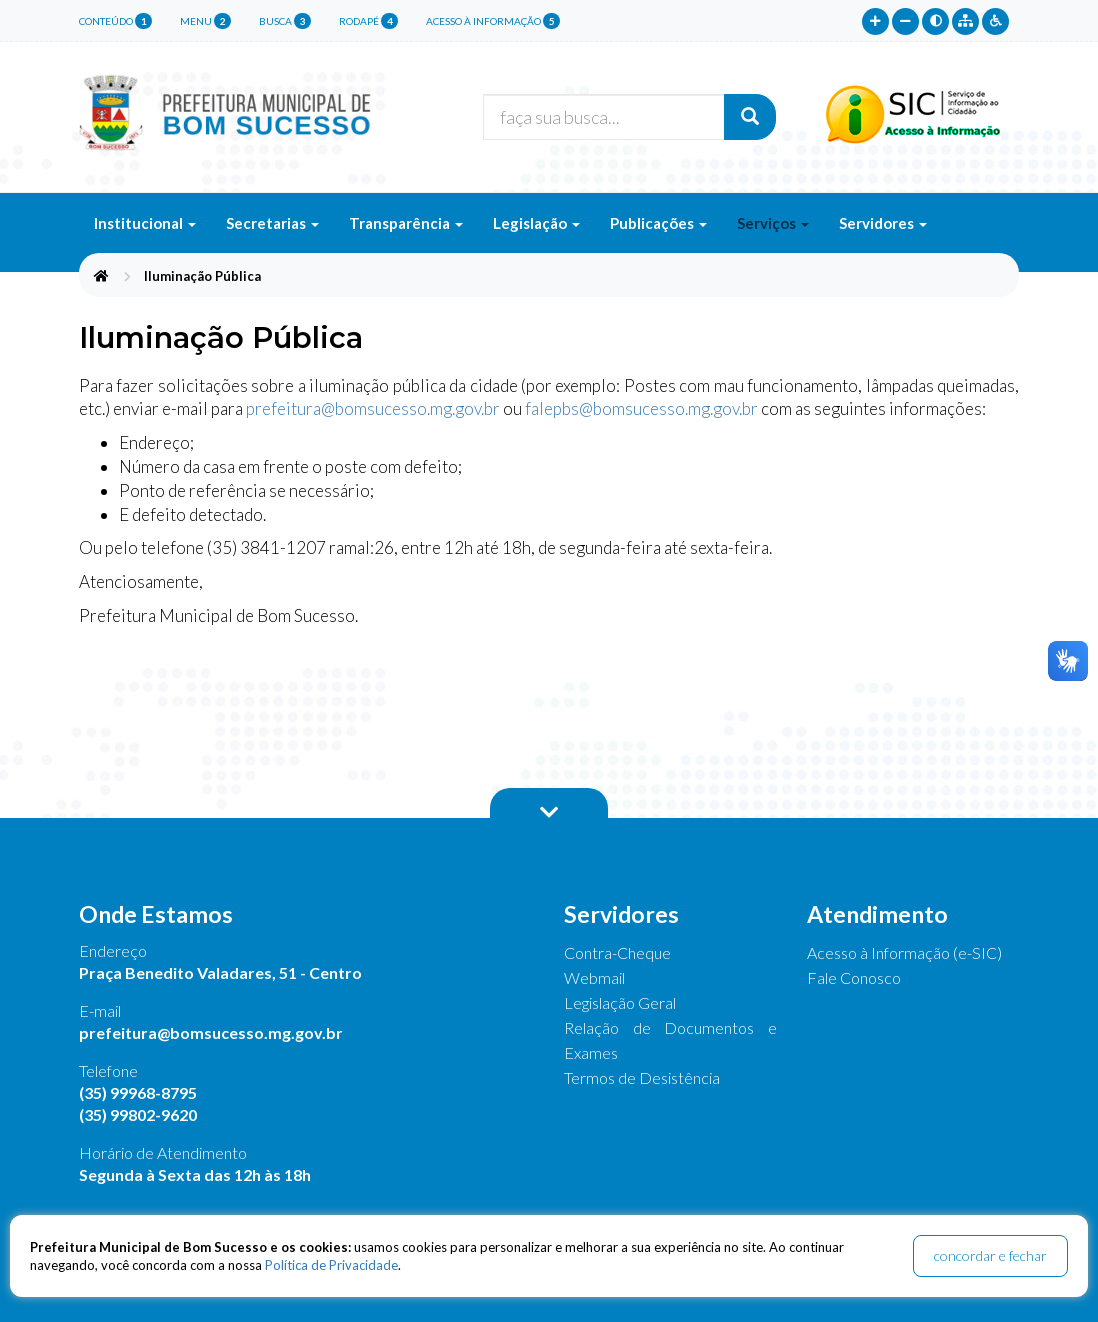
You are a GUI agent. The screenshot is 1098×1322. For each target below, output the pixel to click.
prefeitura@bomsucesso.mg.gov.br (373, 408)
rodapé (368, 21)
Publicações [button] (658, 223)
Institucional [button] (145, 223)
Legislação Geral (620, 1002)
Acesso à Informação (493, 21)
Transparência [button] (406, 223)
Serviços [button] (773, 223)
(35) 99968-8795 (138, 1092)
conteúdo (115, 21)
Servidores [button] (883, 223)
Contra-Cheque (617, 952)
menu (205, 21)
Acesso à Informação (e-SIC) (904, 952)
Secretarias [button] (272, 223)
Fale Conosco (854, 977)
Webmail (594, 977)
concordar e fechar (990, 1255)
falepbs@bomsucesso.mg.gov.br (641, 408)
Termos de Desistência (642, 1077)
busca (285, 21)
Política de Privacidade (331, 1265)
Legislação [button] (536, 223)
